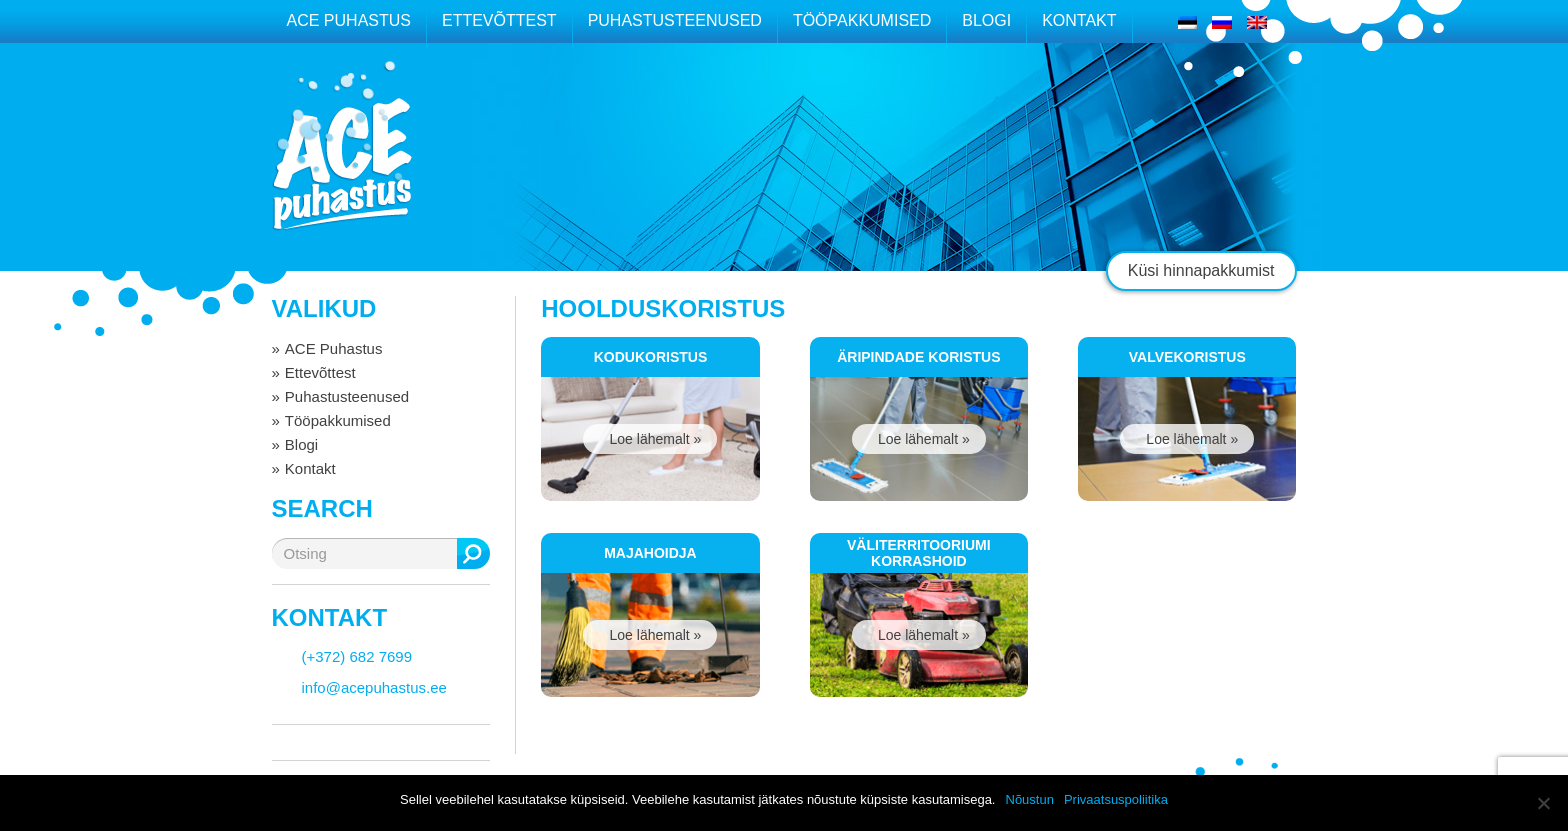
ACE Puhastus (349, 20)
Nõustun (1030, 799)
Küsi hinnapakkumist (1201, 270)
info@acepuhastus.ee (374, 687)
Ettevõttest (499, 20)
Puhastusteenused (675, 20)
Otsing (473, 553)
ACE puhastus (342, 164)
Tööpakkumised (862, 20)
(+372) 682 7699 (357, 656)
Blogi (986, 20)
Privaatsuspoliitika (1116, 799)
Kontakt (1079, 20)
